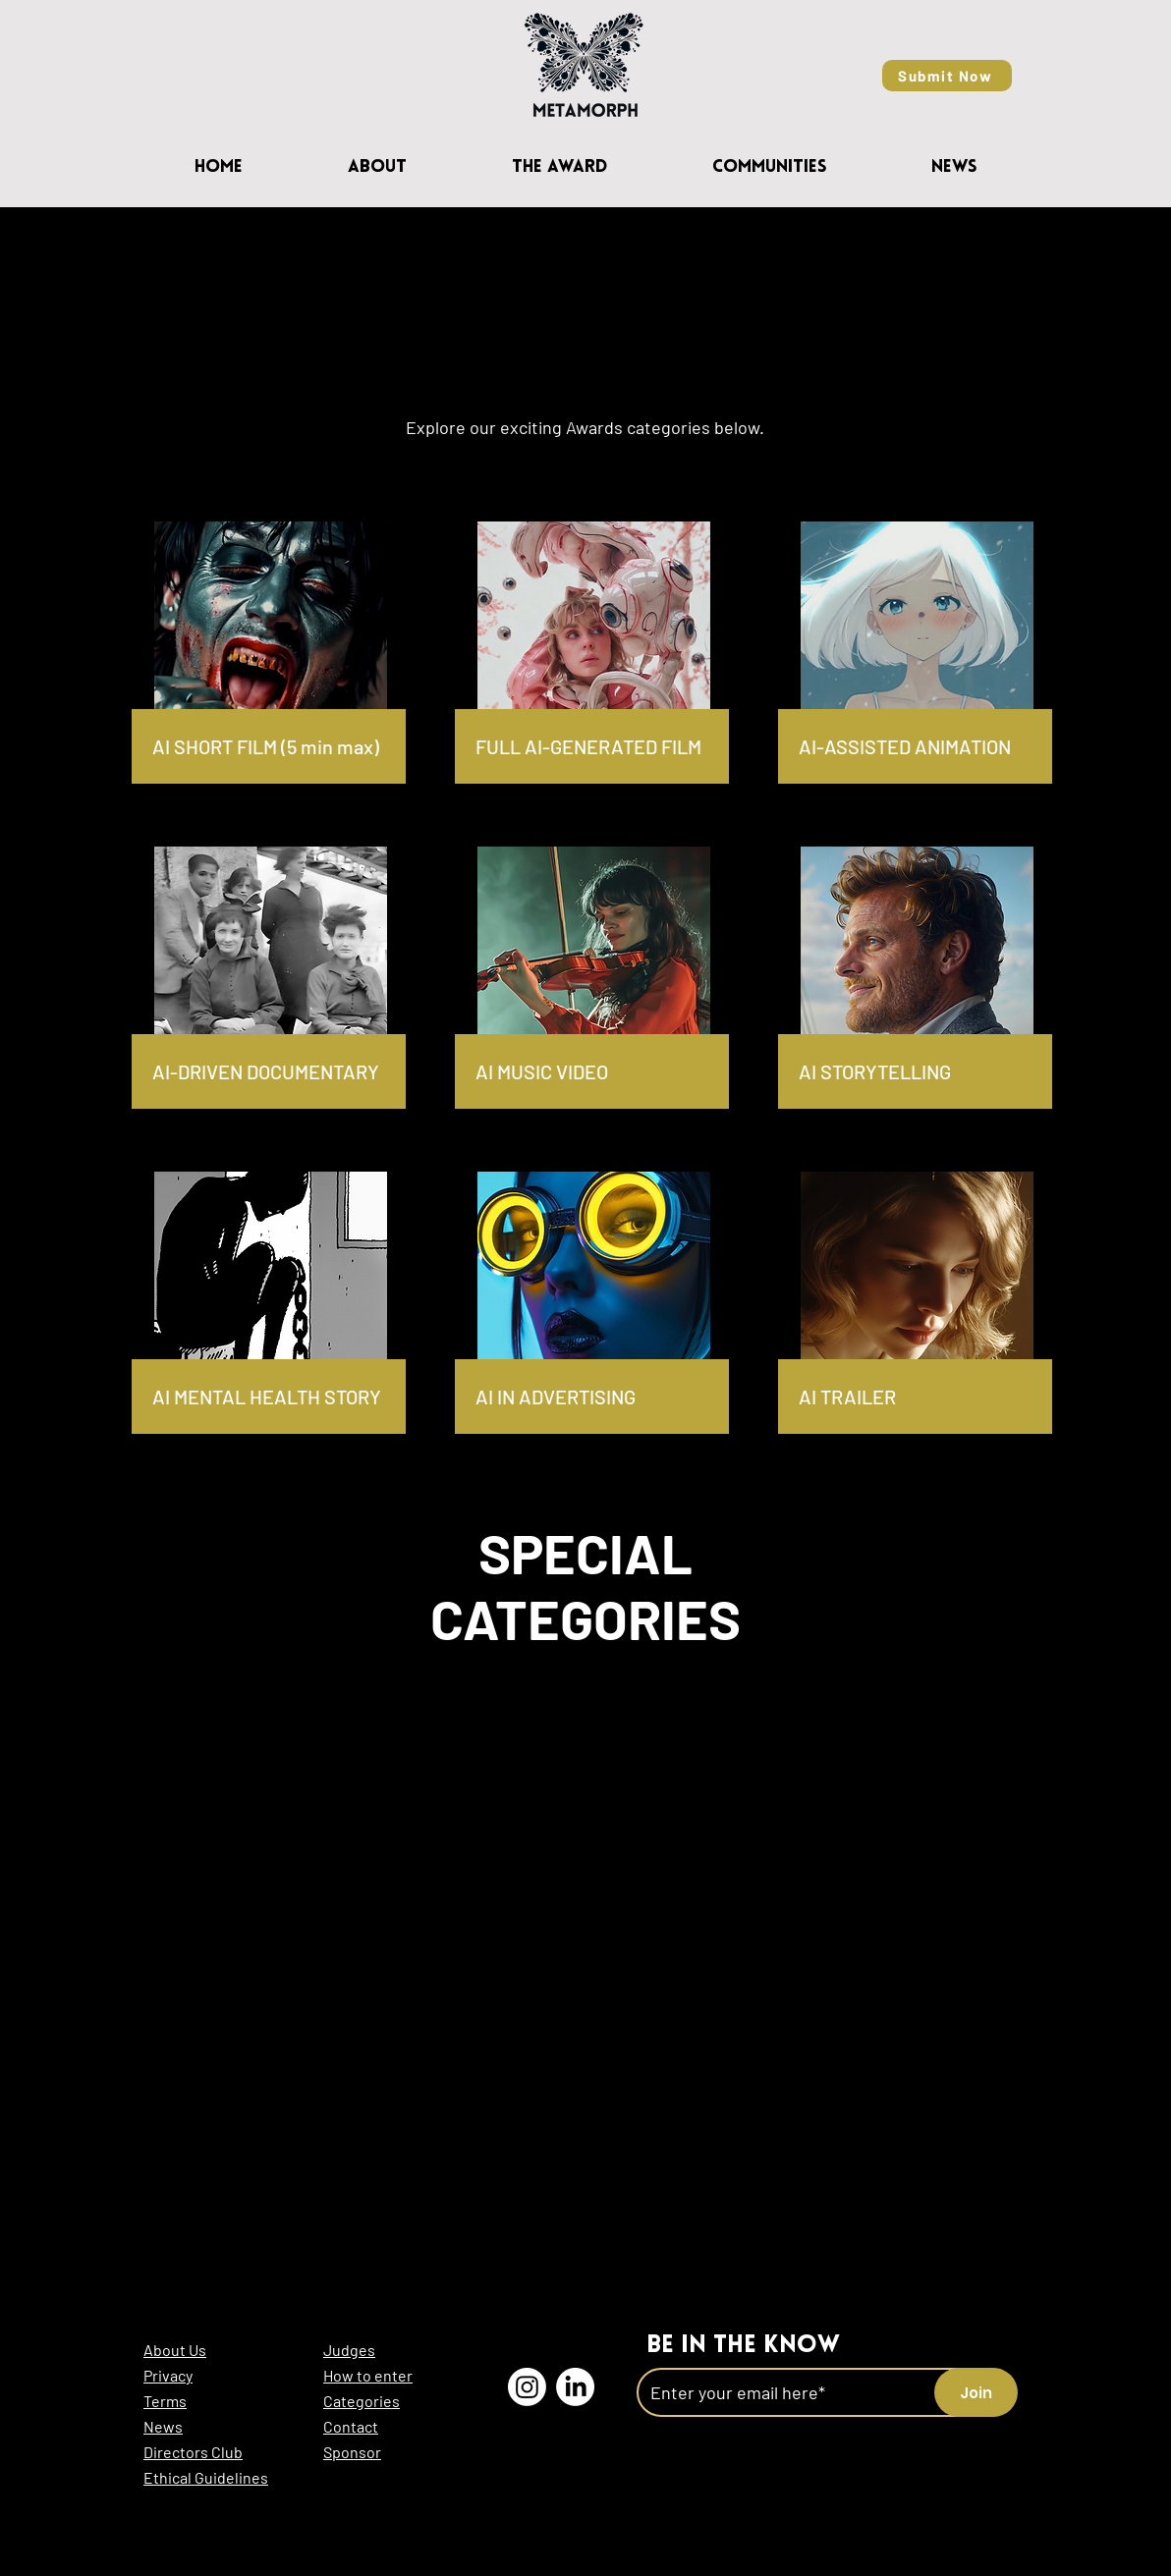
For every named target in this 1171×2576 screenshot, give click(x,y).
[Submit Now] (947, 75)
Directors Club (193, 2451)
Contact (350, 2426)
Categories (361, 2400)
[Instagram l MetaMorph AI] (527, 2387)
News (163, 2426)
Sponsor (352, 2451)
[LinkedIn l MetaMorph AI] (575, 2387)
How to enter (368, 2375)
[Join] (976, 2392)
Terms (165, 2400)
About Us (174, 2349)
